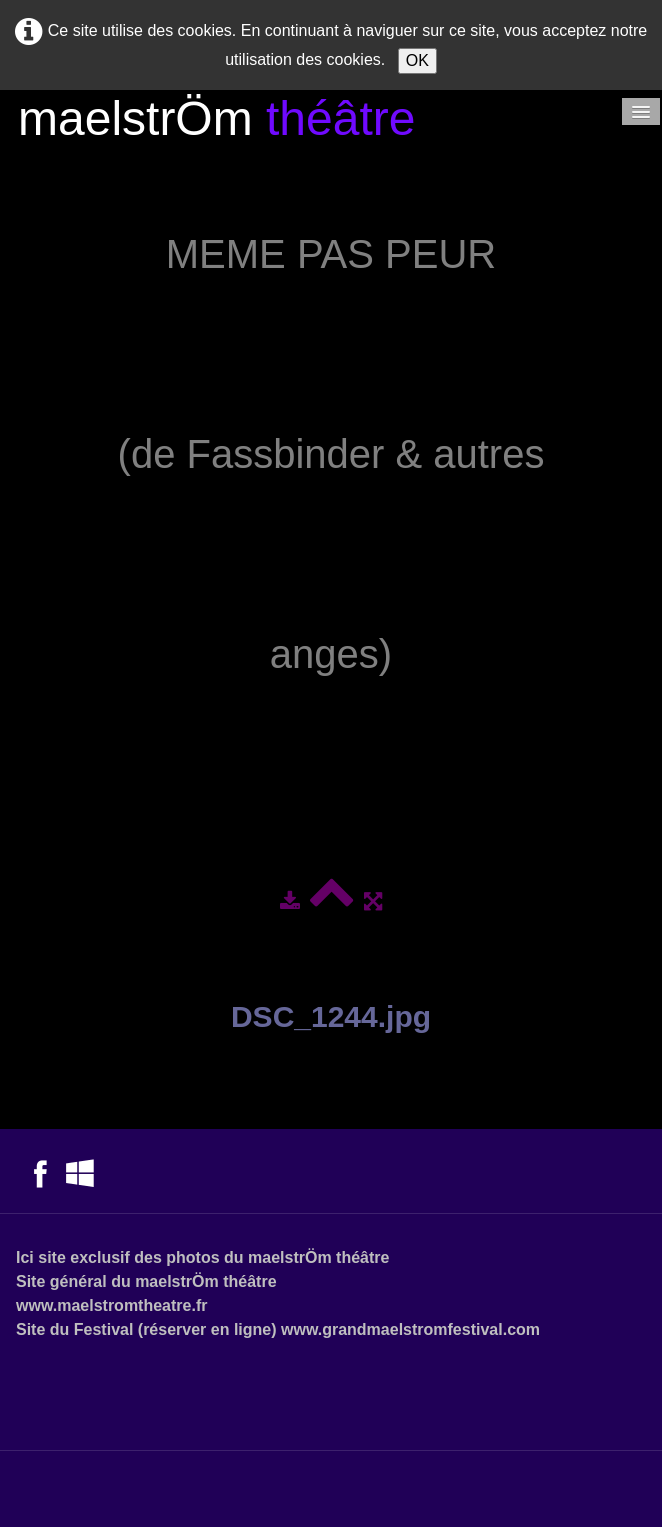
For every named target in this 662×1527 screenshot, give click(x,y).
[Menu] (641, 111)
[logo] (216, 121)
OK (417, 60)
